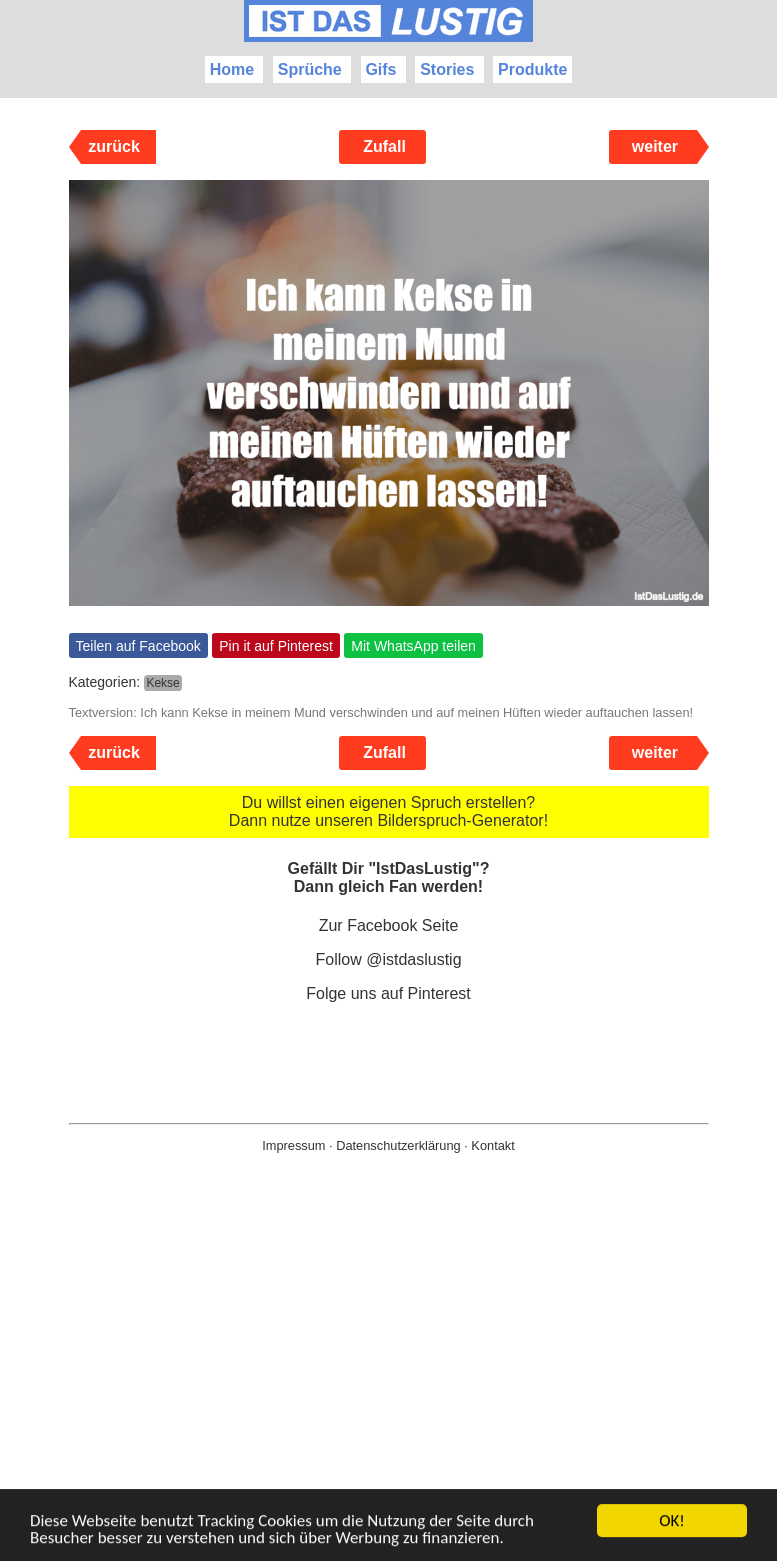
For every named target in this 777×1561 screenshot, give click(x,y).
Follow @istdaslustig (388, 959)
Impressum (293, 1145)
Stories (447, 69)
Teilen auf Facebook (138, 646)
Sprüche (310, 69)
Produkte (532, 69)
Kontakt (492, 1145)
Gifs (380, 69)
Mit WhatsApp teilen (413, 646)
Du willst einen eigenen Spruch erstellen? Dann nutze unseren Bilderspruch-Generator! (388, 811)
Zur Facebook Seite (389, 925)
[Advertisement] (388, 1389)
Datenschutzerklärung (398, 1145)
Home (232, 69)
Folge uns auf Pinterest (388, 993)
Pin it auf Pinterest (276, 646)
